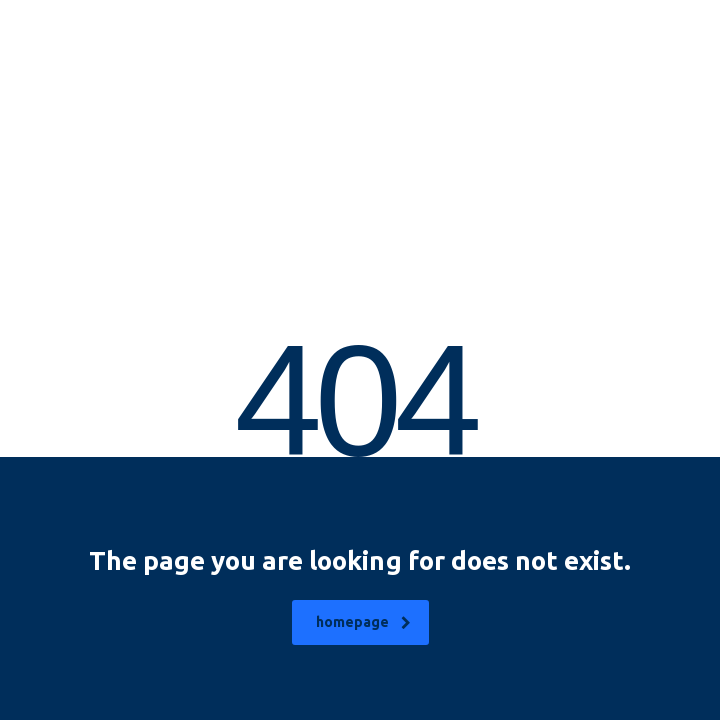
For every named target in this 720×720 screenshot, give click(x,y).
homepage (363, 622)
